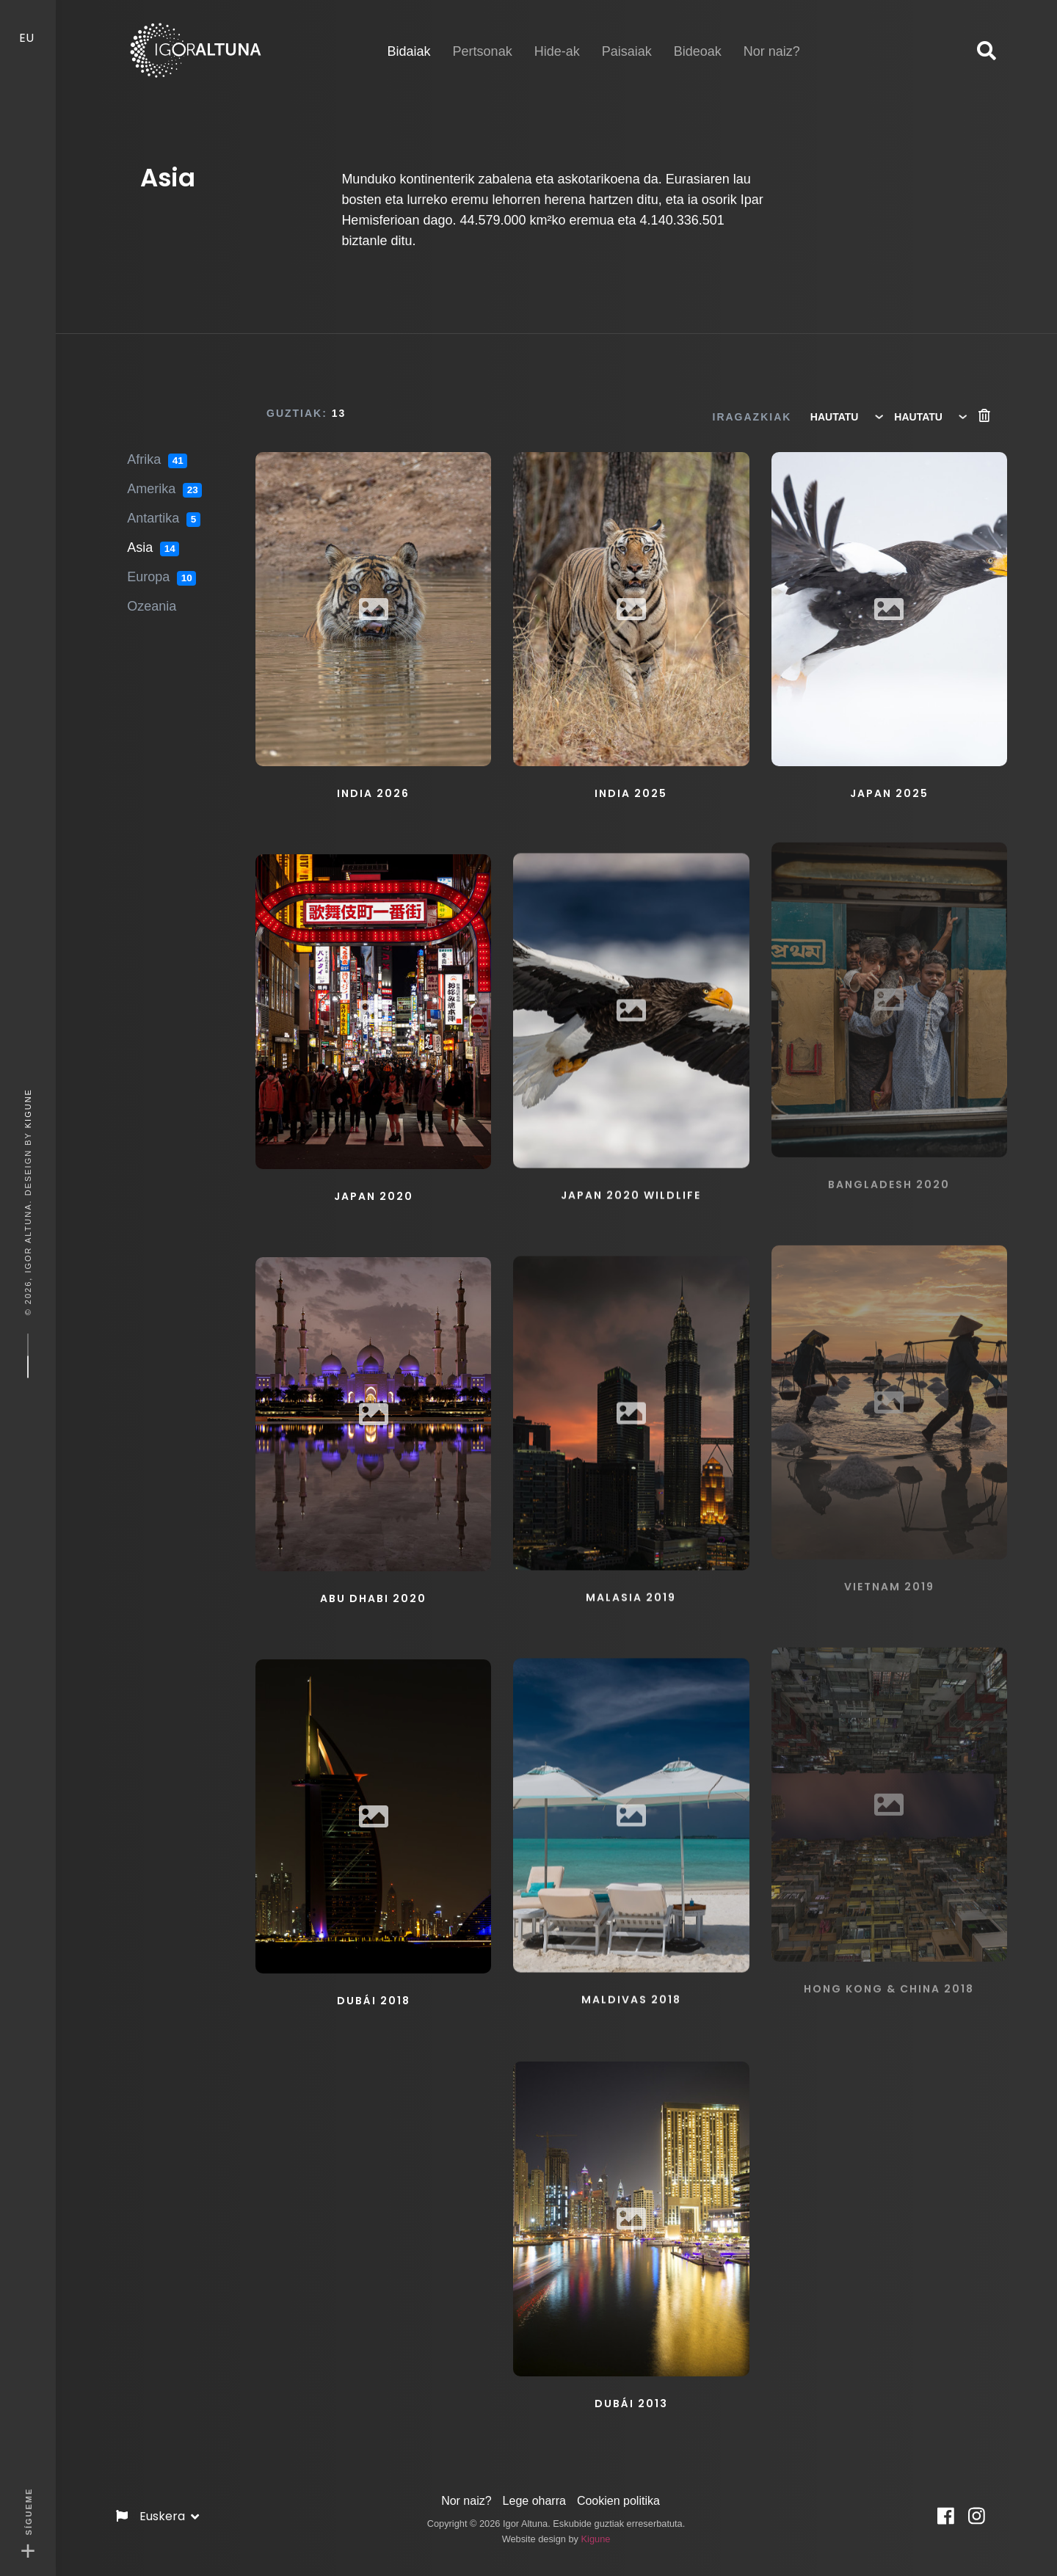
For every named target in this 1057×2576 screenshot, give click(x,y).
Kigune (27, 1108)
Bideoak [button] (698, 40)
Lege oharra (534, 2494)
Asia (153, 537)
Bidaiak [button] (409, 39)
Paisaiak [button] (627, 40)
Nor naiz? (466, 2494)
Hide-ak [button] (557, 40)
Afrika (157, 449)
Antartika (163, 508)
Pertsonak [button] (482, 40)
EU (28, 26)
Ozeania (151, 595)
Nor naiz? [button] (772, 40)
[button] (986, 51)
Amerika (164, 478)
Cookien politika (618, 2494)
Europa (161, 567)
